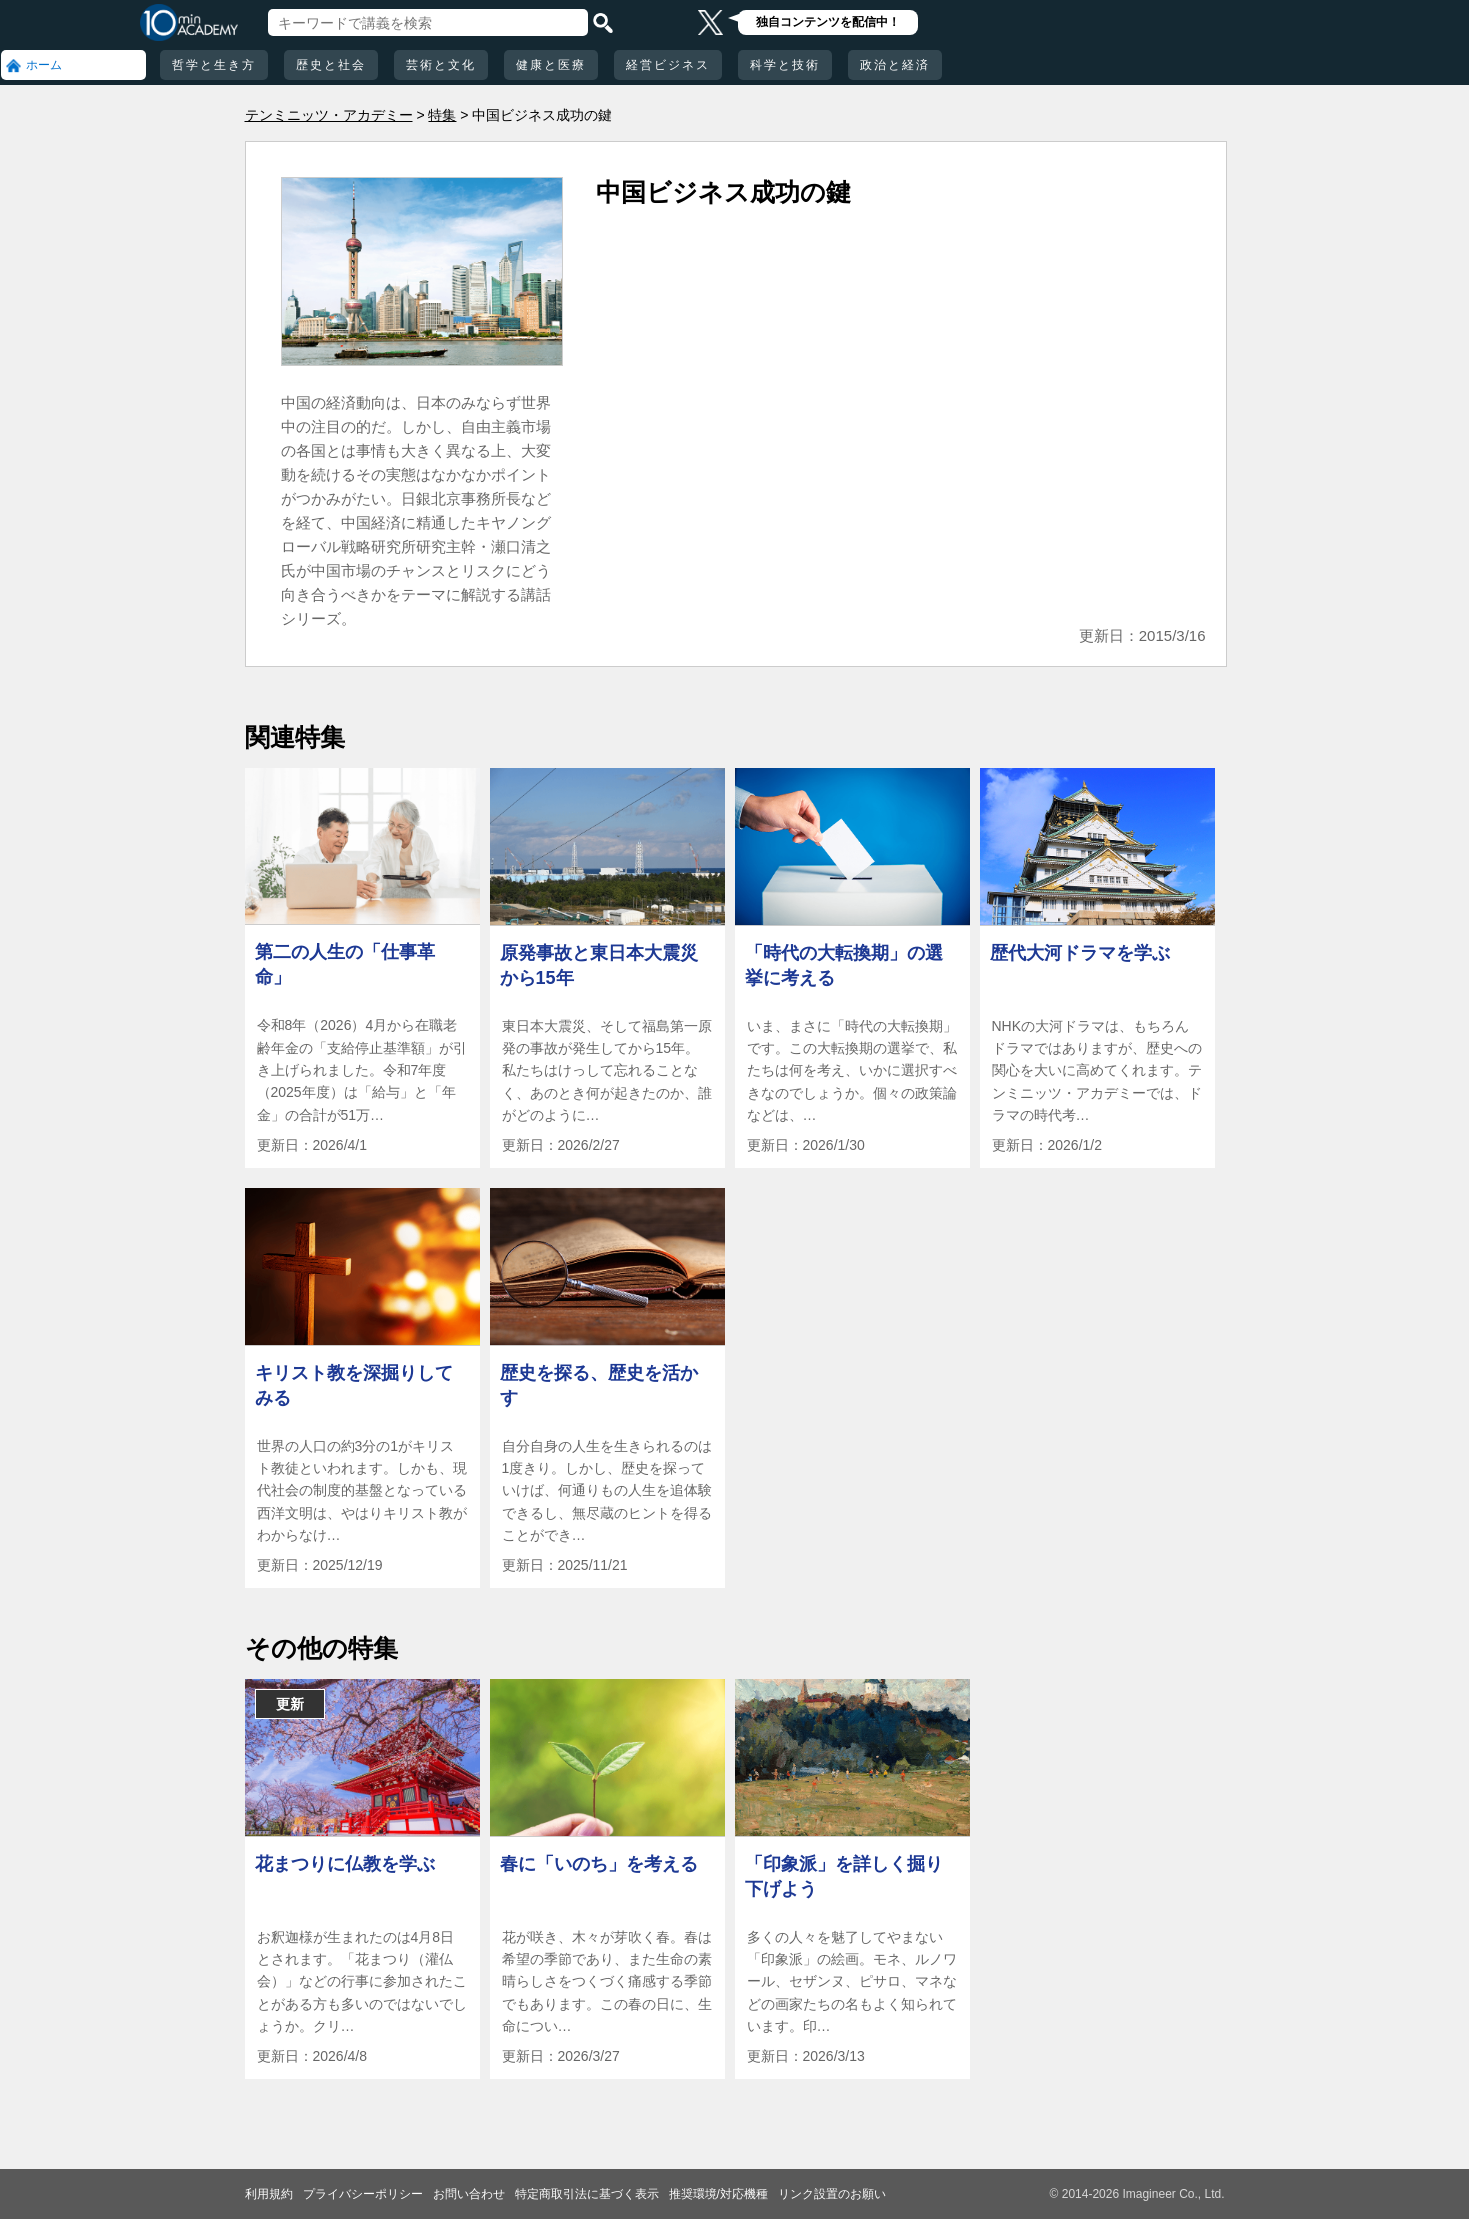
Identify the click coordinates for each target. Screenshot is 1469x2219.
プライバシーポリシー (363, 2194)
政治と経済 (895, 65)
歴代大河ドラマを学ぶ (1080, 953)
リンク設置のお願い (832, 2194)
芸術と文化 (441, 65)
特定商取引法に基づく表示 (587, 2194)
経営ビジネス (668, 65)
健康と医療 (551, 65)
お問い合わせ (469, 2194)
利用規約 (269, 2194)
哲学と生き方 (214, 65)
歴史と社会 (331, 65)
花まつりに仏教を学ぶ (345, 1864)
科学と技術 (785, 65)
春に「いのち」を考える (599, 1864)
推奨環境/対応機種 (718, 2194)
